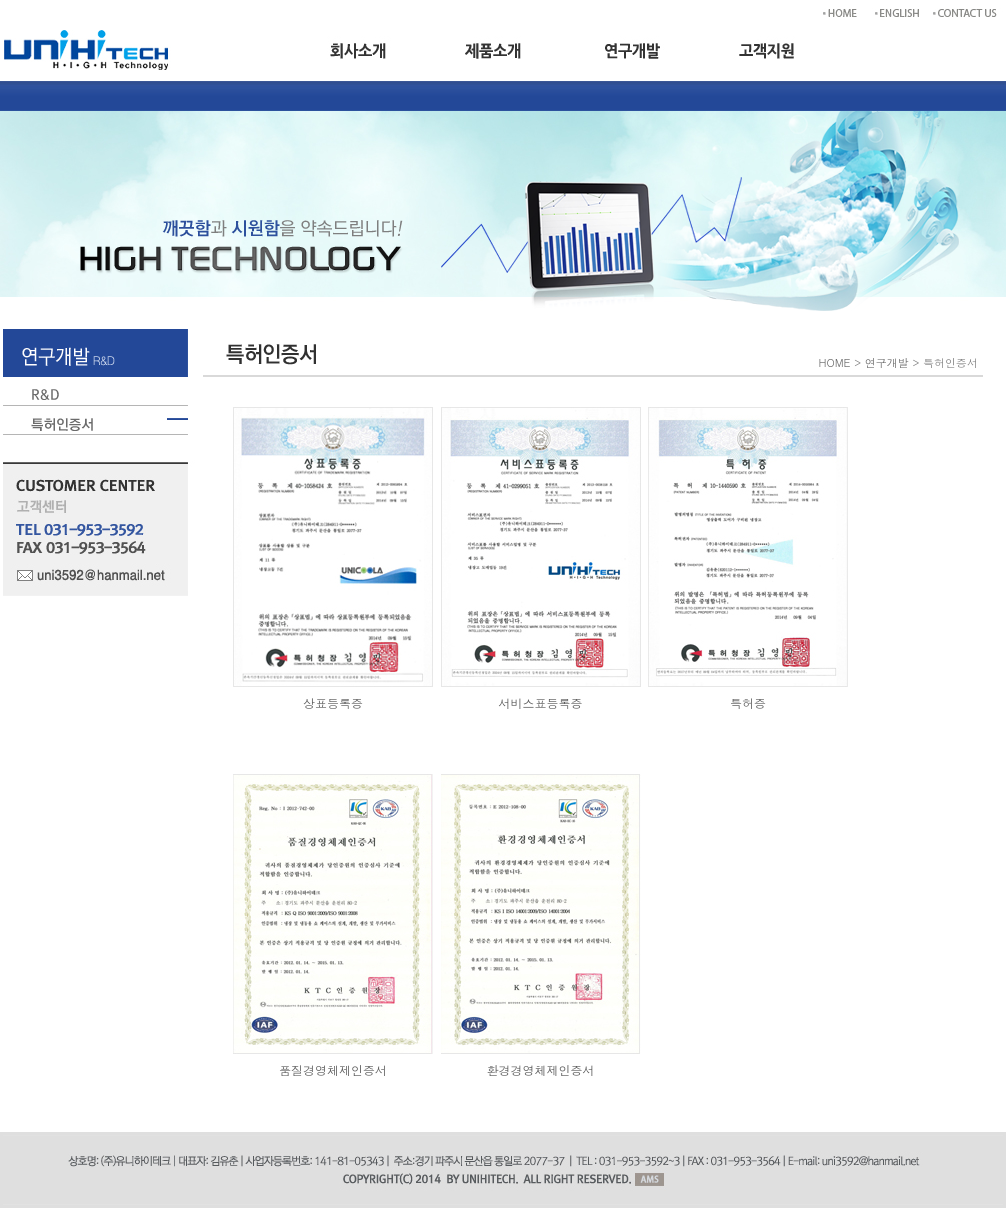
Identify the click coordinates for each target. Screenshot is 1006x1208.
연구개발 (887, 362)
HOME (835, 362)
